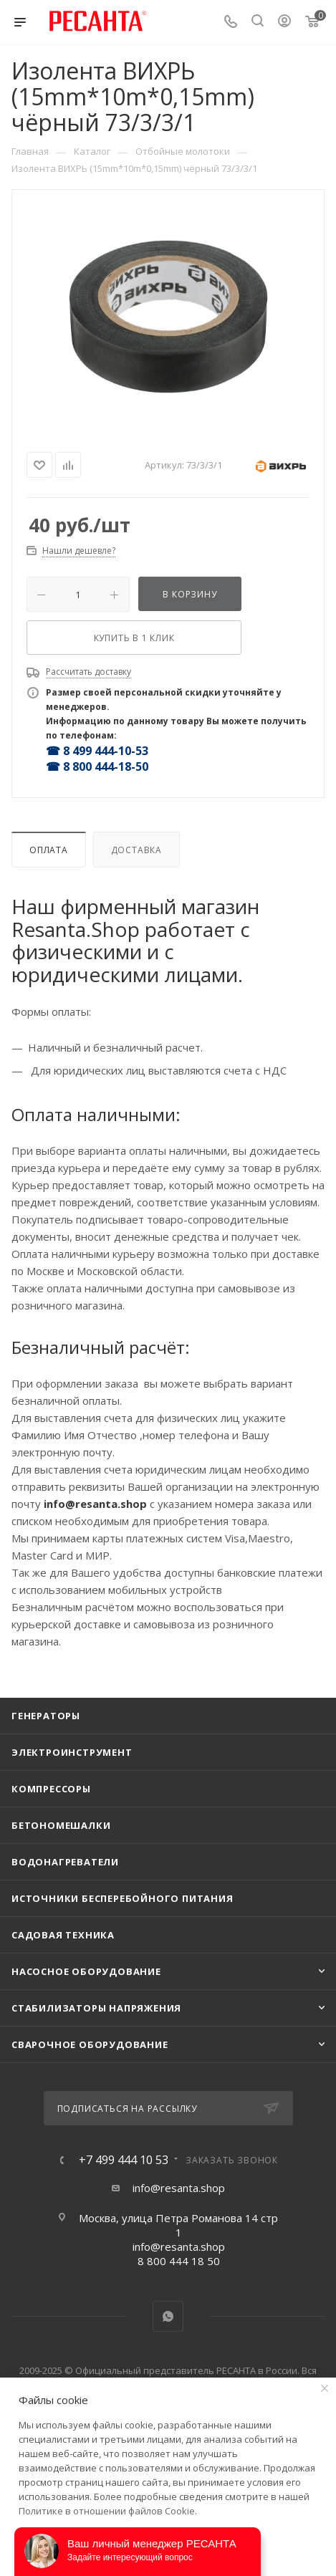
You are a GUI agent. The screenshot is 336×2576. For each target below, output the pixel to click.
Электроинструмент (72, 1752)
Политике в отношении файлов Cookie (107, 2510)
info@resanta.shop (179, 2188)
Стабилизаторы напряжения (96, 2007)
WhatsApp (168, 2316)
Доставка (136, 850)
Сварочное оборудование (89, 2044)
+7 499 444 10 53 (123, 2160)
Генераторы (45, 1715)
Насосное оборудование (86, 1971)
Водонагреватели (65, 1861)
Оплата (48, 850)
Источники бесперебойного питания (122, 1898)
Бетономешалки (60, 1825)
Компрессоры (51, 1788)
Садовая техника (63, 1934)
